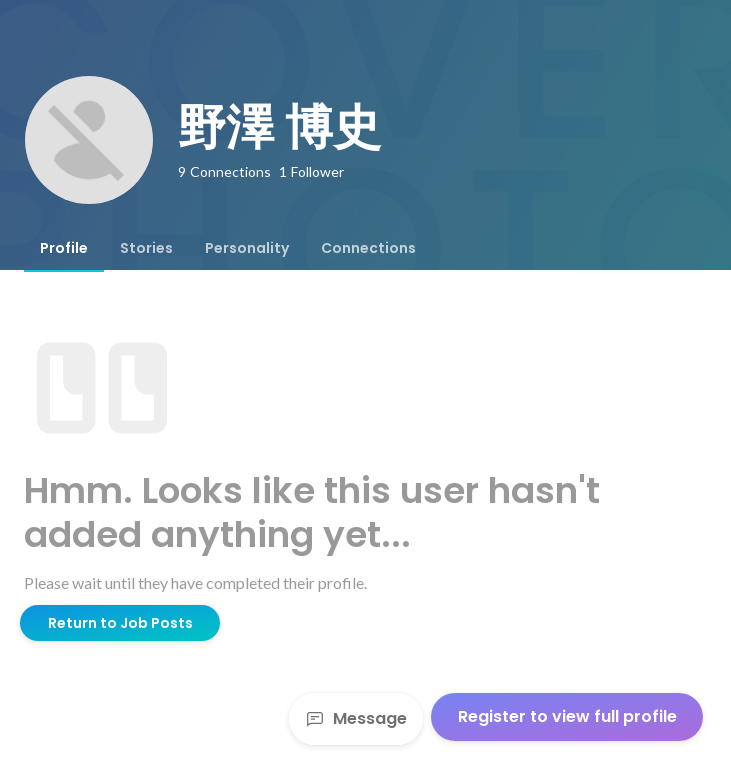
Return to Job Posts (120, 623)
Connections (368, 248)
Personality (247, 248)
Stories (146, 248)
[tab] (64, 248)
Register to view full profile (567, 716)
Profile (64, 248)
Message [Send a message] (356, 718)
